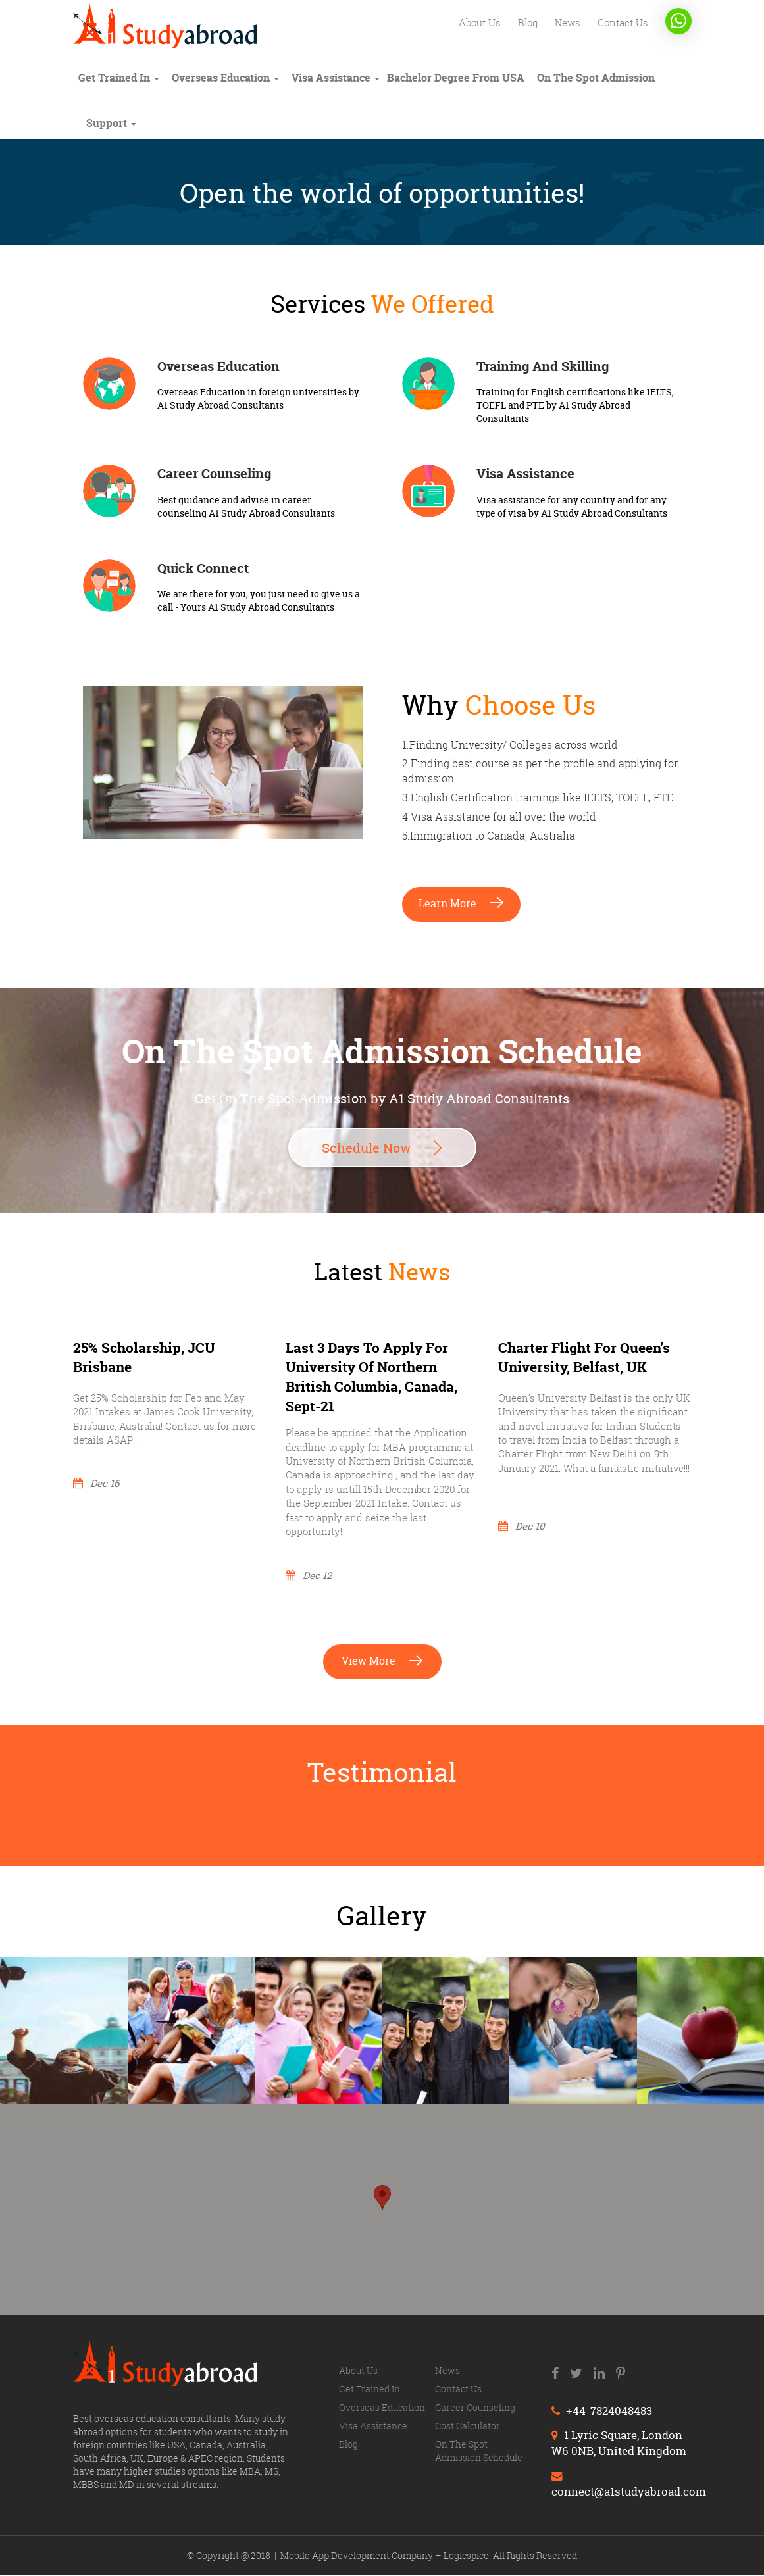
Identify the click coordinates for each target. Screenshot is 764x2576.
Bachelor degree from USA (455, 77)
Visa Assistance (336, 77)
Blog (524, 23)
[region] (382, 2211)
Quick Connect (203, 568)
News (565, 23)
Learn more (461, 903)
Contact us (621, 23)
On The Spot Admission (596, 77)
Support (111, 123)
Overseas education (225, 77)
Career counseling (475, 2408)
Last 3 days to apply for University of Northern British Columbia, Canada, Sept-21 (371, 1377)
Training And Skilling (542, 366)
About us (474, 23)
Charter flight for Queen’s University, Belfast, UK (584, 1357)
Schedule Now (382, 1147)
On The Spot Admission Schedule (478, 2452)
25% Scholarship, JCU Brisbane (144, 1357)
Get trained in (118, 77)
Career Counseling (214, 473)
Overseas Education (218, 366)
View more (382, 1661)
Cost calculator (467, 2427)
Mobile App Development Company (357, 2556)
